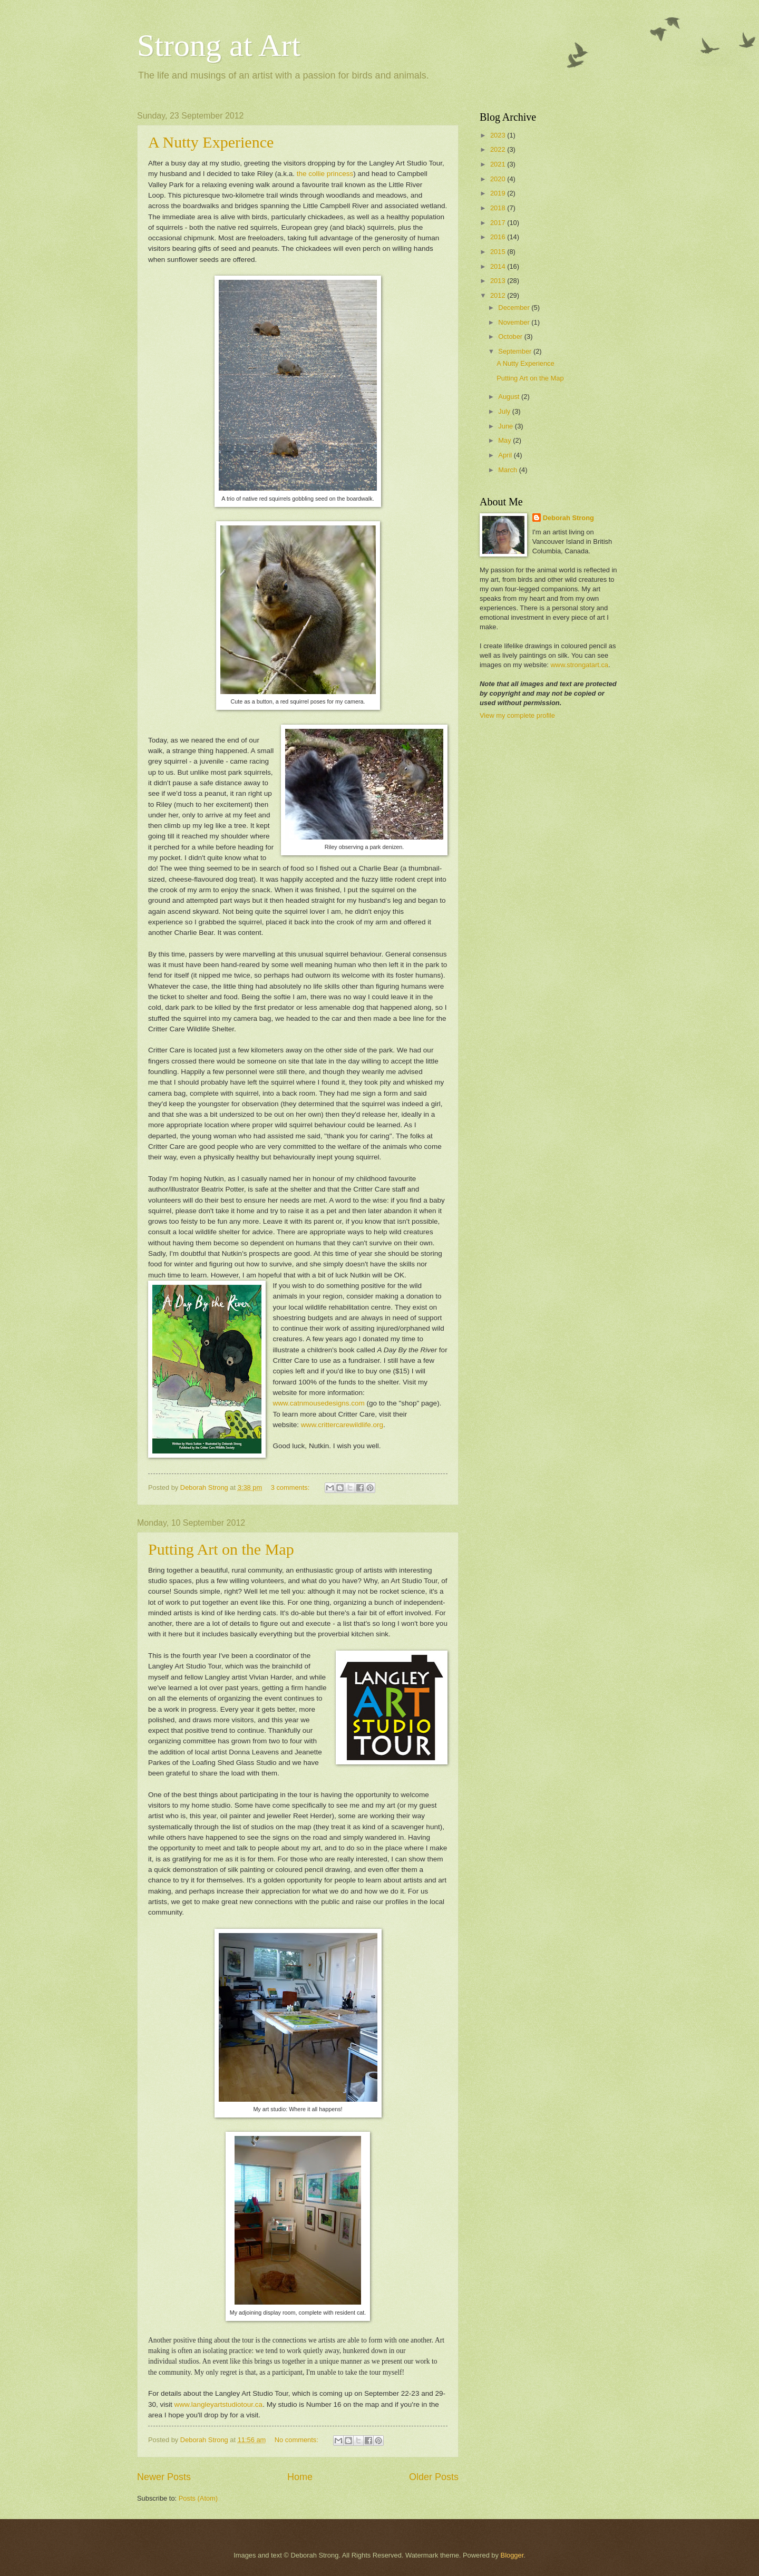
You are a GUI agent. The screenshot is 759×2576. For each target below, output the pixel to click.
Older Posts (434, 2477)
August (509, 397)
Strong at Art (218, 45)
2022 (498, 149)
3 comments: (291, 1487)
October (511, 336)
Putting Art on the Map (221, 1549)
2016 (498, 237)
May (505, 440)
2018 (498, 208)
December (514, 307)
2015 (498, 252)
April (505, 455)
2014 (498, 266)
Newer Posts (164, 2477)
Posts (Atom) (198, 2498)
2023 (498, 135)
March (508, 470)
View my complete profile (517, 715)
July (505, 411)
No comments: (297, 2440)
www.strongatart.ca (579, 665)
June (506, 426)
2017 (498, 223)
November (514, 322)
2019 (498, 193)
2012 (498, 295)
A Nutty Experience (211, 142)
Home (300, 2477)
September (515, 351)
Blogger (512, 2555)
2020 (498, 179)
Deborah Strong (568, 518)
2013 (498, 281)
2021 (498, 164)
